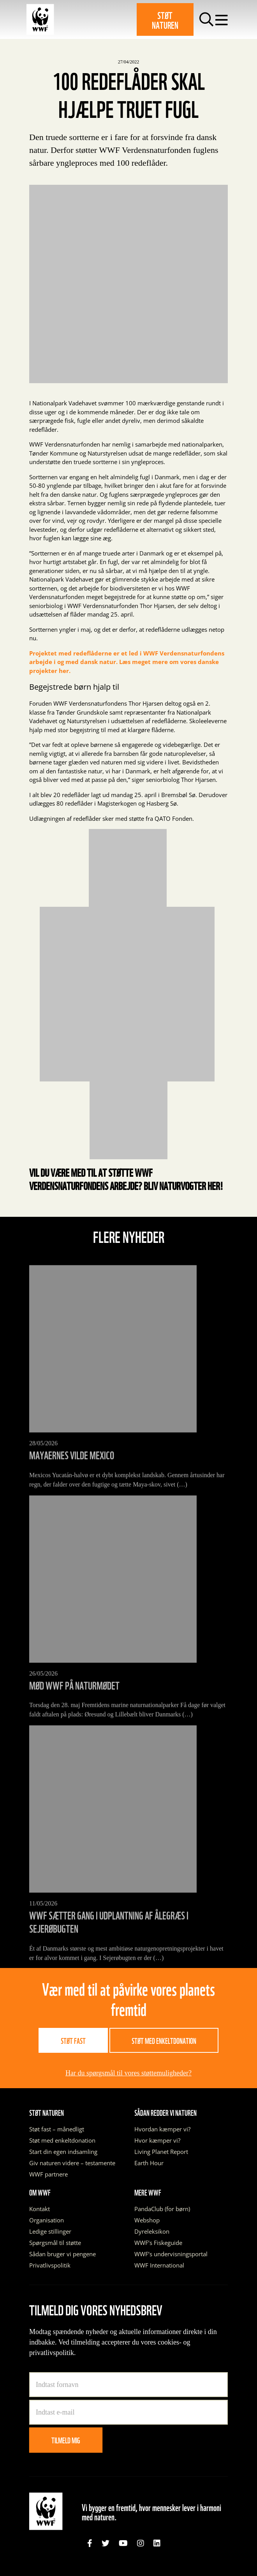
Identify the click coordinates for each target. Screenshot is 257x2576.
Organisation (46, 2220)
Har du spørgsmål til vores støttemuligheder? (128, 2073)
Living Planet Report (161, 2151)
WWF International (159, 2265)
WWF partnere (48, 2174)
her (214, 1185)
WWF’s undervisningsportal (171, 2254)
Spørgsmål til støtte (55, 2243)
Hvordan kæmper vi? (162, 2129)
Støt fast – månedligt (56, 2129)
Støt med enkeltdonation (164, 2040)
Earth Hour (149, 2163)
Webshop (147, 2220)
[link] (89, 2543)
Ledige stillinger (50, 2231)
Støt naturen (165, 19)
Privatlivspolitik (49, 2265)
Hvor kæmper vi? (157, 2140)
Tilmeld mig (65, 2440)
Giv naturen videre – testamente (72, 2163)
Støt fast (73, 2040)
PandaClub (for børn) (162, 2209)
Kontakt (39, 2209)
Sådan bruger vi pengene (62, 2254)
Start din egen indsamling (63, 2151)
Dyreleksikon (151, 2231)
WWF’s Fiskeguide (158, 2243)
